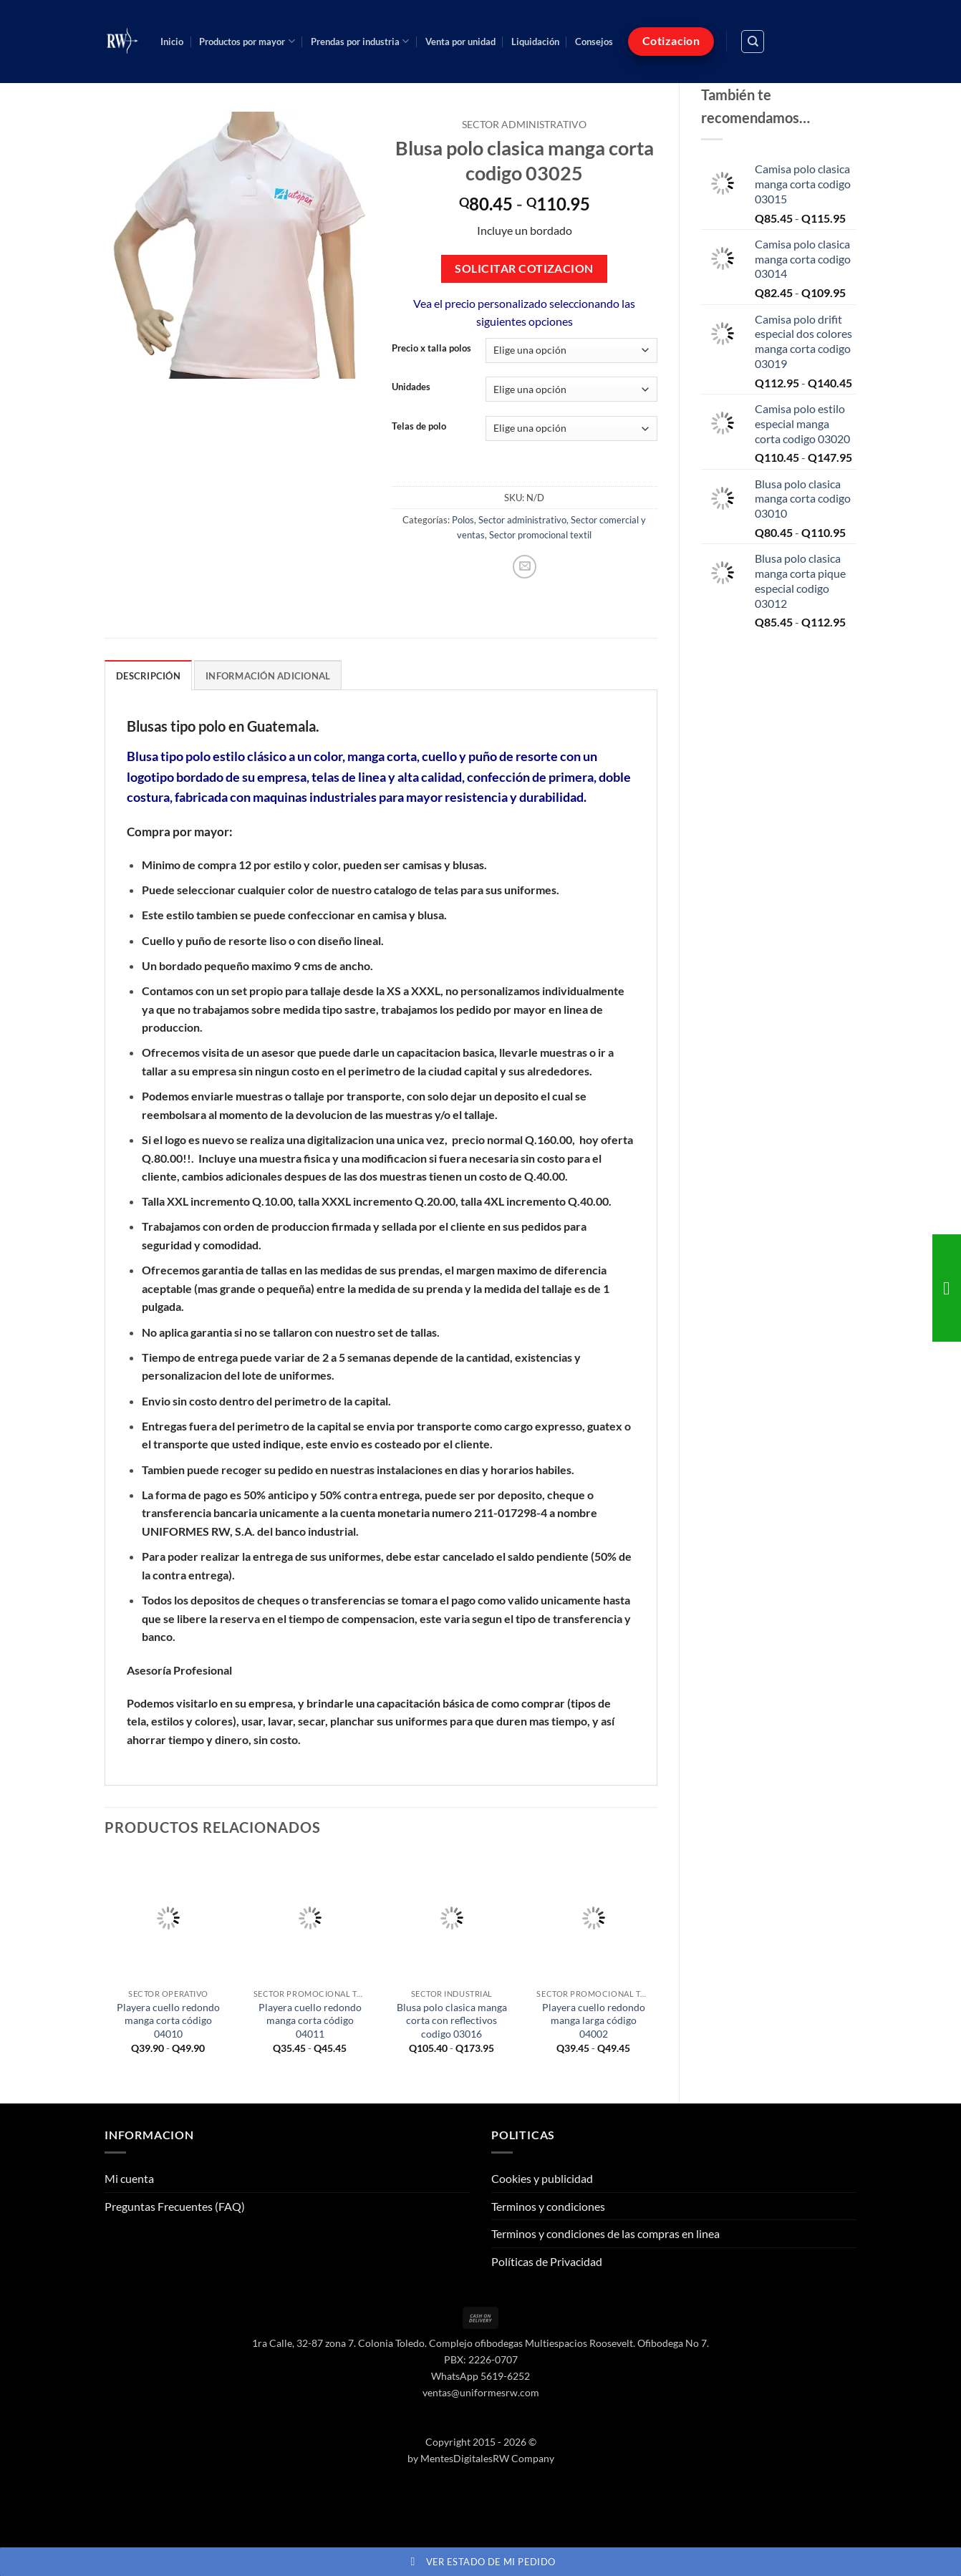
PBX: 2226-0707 (481, 2359)
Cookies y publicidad (542, 2178)
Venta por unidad (460, 41)
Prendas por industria (360, 41)
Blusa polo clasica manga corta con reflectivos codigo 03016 (452, 2020)
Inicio (171, 41)
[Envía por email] (524, 566)
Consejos (594, 41)
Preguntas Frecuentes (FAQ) (175, 2206)
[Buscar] (752, 41)
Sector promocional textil (540, 535)
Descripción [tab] (148, 676)
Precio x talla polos (431, 349)
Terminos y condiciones (548, 2206)
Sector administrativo (524, 124)
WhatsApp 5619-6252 (480, 2376)
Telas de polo (419, 427)
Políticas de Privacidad (546, 2261)
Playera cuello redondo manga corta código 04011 (310, 2020)
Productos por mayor (246, 41)
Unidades (411, 387)
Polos (463, 520)
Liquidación (535, 41)
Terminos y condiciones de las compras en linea (605, 2233)
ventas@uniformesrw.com (480, 2392)
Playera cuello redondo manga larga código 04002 (593, 2020)
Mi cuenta (129, 2178)
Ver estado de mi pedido (481, 2561)
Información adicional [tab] (268, 676)
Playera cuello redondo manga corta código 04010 (168, 2020)
